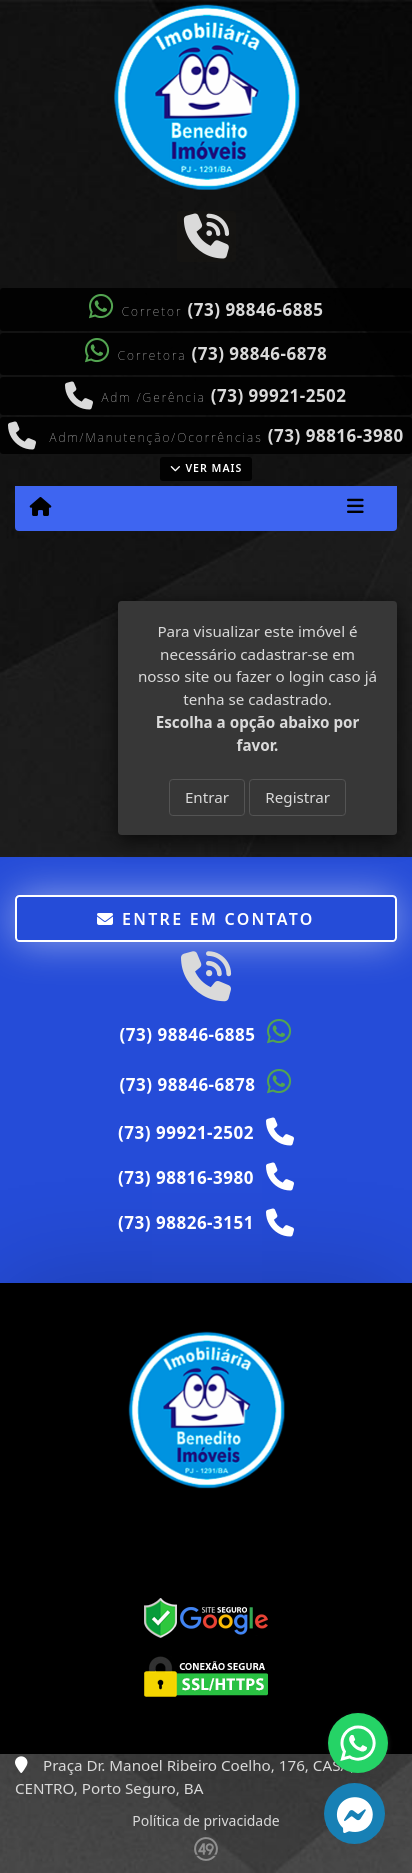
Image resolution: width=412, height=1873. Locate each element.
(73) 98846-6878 (259, 353)
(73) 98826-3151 (186, 1222)
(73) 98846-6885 (256, 309)
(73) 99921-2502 (279, 395)
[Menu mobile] (40, 507)
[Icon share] (206, 235)
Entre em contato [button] (205, 919)
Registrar (297, 797)
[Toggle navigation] (355, 508)
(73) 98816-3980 (336, 435)
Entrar (207, 797)
